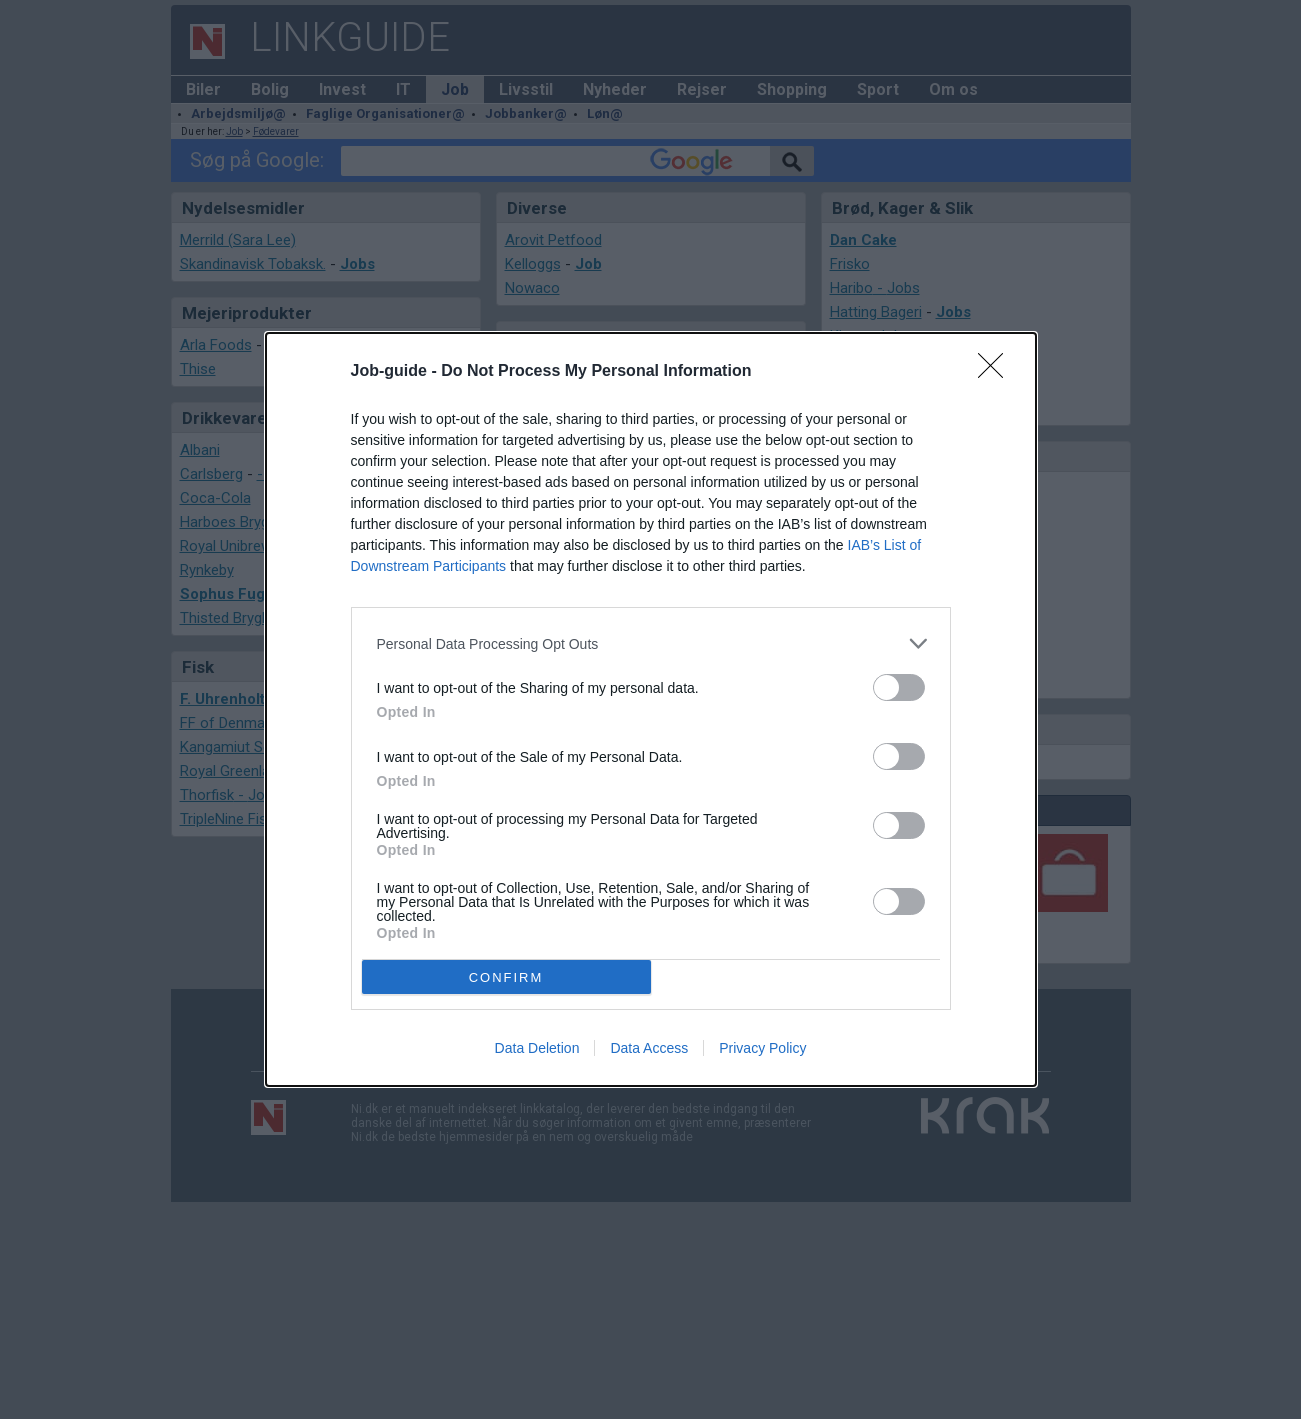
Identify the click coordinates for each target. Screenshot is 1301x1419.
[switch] (899, 687)
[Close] (997, 372)
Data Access (649, 1048)
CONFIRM (506, 977)
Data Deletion (537, 1048)
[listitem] (651, 643)
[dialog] (651, 709)
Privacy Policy (762, 1048)
